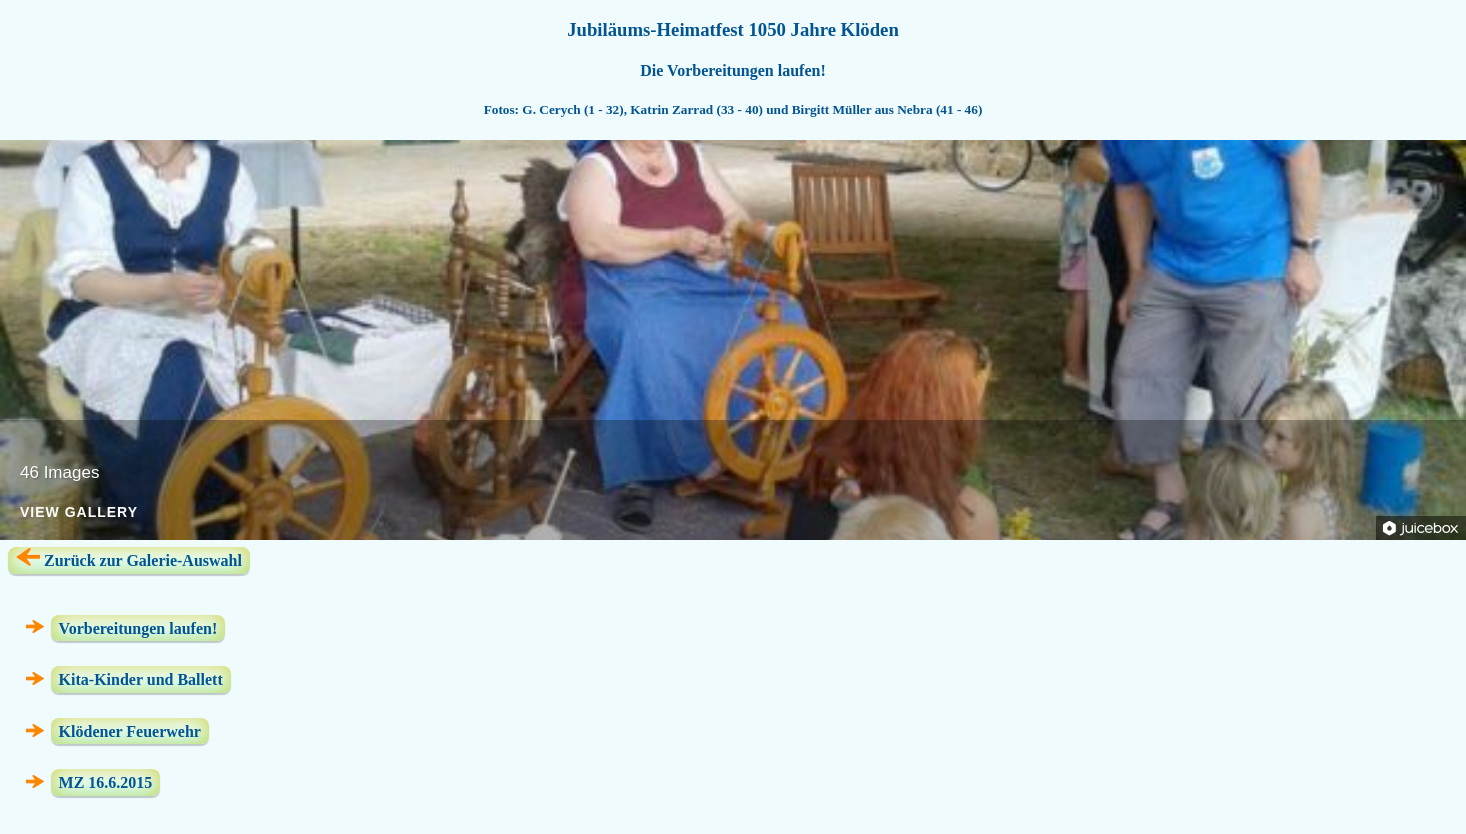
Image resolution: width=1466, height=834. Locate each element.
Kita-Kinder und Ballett (141, 679)
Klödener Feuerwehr (130, 731)
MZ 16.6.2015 (106, 782)
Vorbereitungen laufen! (138, 627)
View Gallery (79, 512)
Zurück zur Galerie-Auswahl (129, 558)
